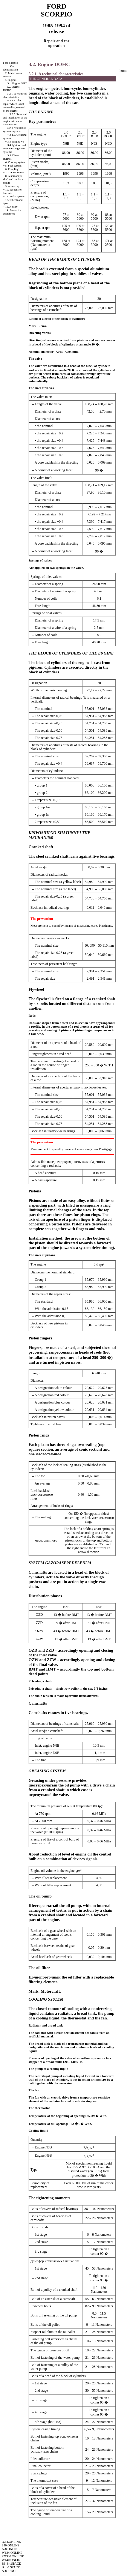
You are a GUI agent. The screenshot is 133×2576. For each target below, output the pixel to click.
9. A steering (12, 186)
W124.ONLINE (12, 2552)
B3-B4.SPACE (11, 2563)
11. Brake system (14, 196)
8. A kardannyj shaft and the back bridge (13, 179)
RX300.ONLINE (13, 2556)
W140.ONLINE (12, 2560)
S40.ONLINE (11, 2545)
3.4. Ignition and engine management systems (14, 148)
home (123, 70)
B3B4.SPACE (11, 2567)
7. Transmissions (14, 172)
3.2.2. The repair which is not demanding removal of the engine (14, 105)
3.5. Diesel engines (11, 157)
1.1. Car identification (10, 68)
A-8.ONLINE (11, 2549)
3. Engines (11, 79)
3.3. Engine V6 (15, 141)
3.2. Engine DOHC (49, 64)
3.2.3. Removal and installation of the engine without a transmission (15, 119)
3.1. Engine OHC (17, 83)
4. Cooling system (15, 162)
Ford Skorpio (10, 62)
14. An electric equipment (12, 212)
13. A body (11, 206)
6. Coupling (11, 169)
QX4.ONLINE (11, 2541)
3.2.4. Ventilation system (14, 129)
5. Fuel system (13, 165)
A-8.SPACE (9, 2571)
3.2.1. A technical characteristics (15, 95)
